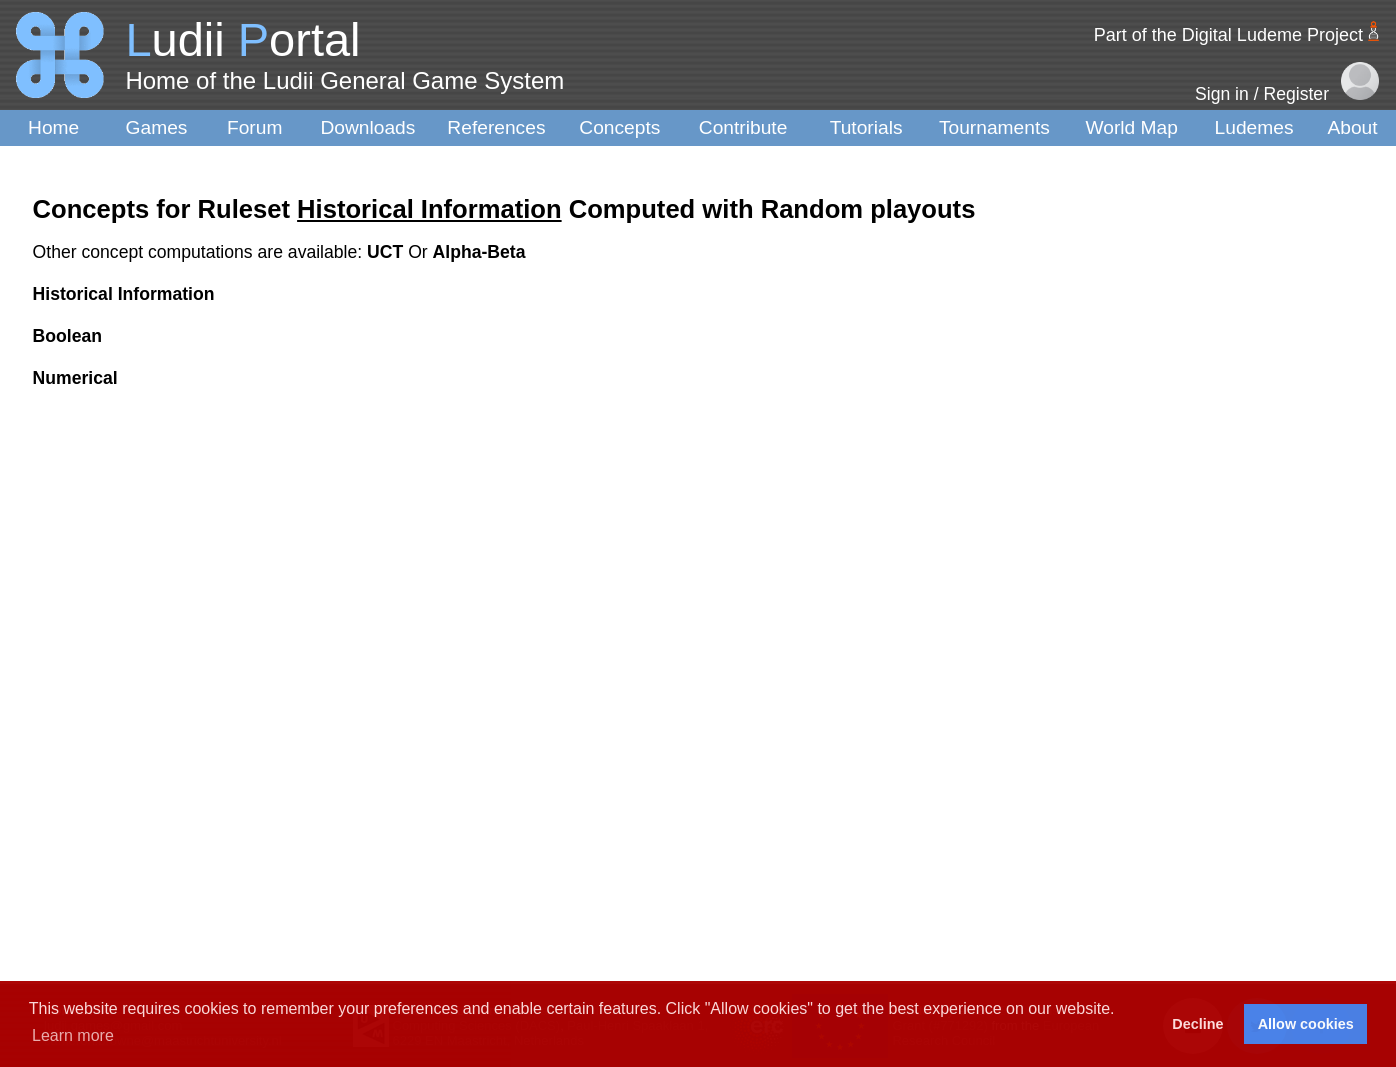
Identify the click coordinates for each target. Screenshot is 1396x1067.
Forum (254, 127)
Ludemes (1254, 127)
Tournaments (994, 127)
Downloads (367, 127)
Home (53, 127)
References (496, 127)
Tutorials (866, 127)
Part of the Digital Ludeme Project (1228, 35)
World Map (1132, 127)
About (1352, 127)
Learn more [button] (73, 1035)
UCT (387, 252)
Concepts (619, 127)
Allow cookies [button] (1306, 1024)
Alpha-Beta (479, 252)
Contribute (743, 127)
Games (157, 127)
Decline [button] (1197, 1024)
